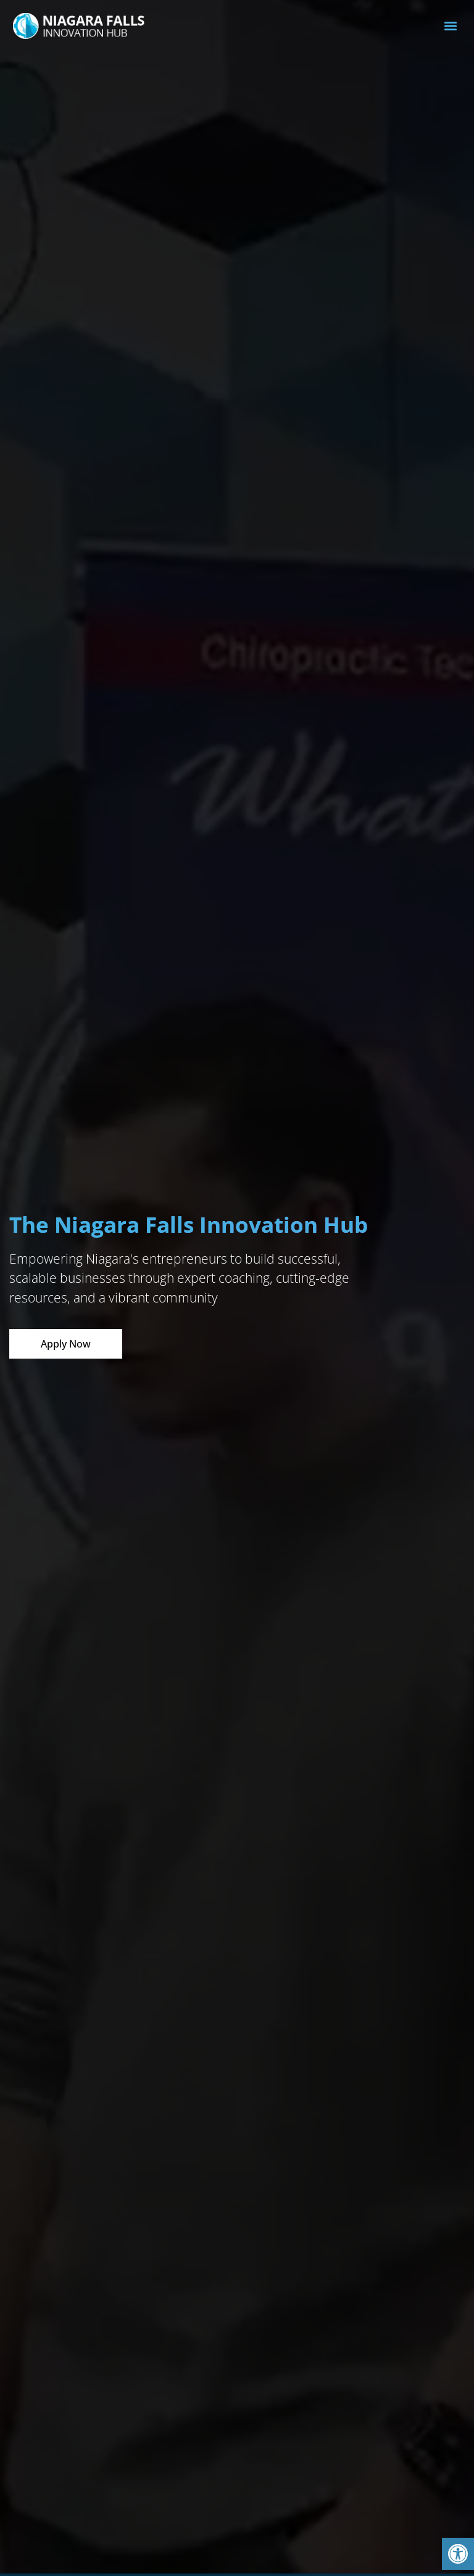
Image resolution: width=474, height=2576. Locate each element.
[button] (458, 2554)
